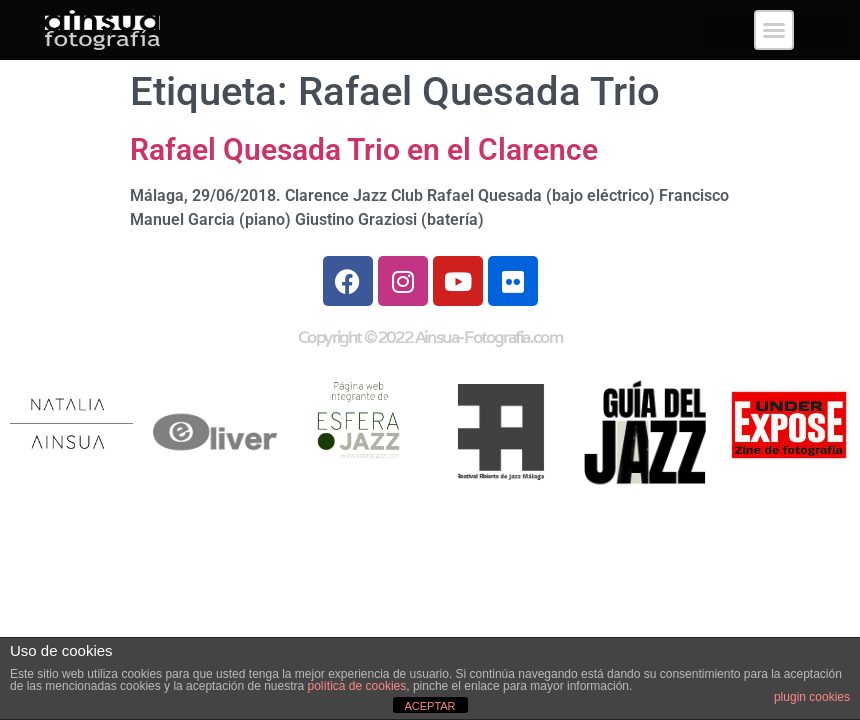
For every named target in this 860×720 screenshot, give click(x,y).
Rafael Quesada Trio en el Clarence (364, 149)
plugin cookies (812, 697)
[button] (774, 30)
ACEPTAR (429, 706)
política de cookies (357, 686)
